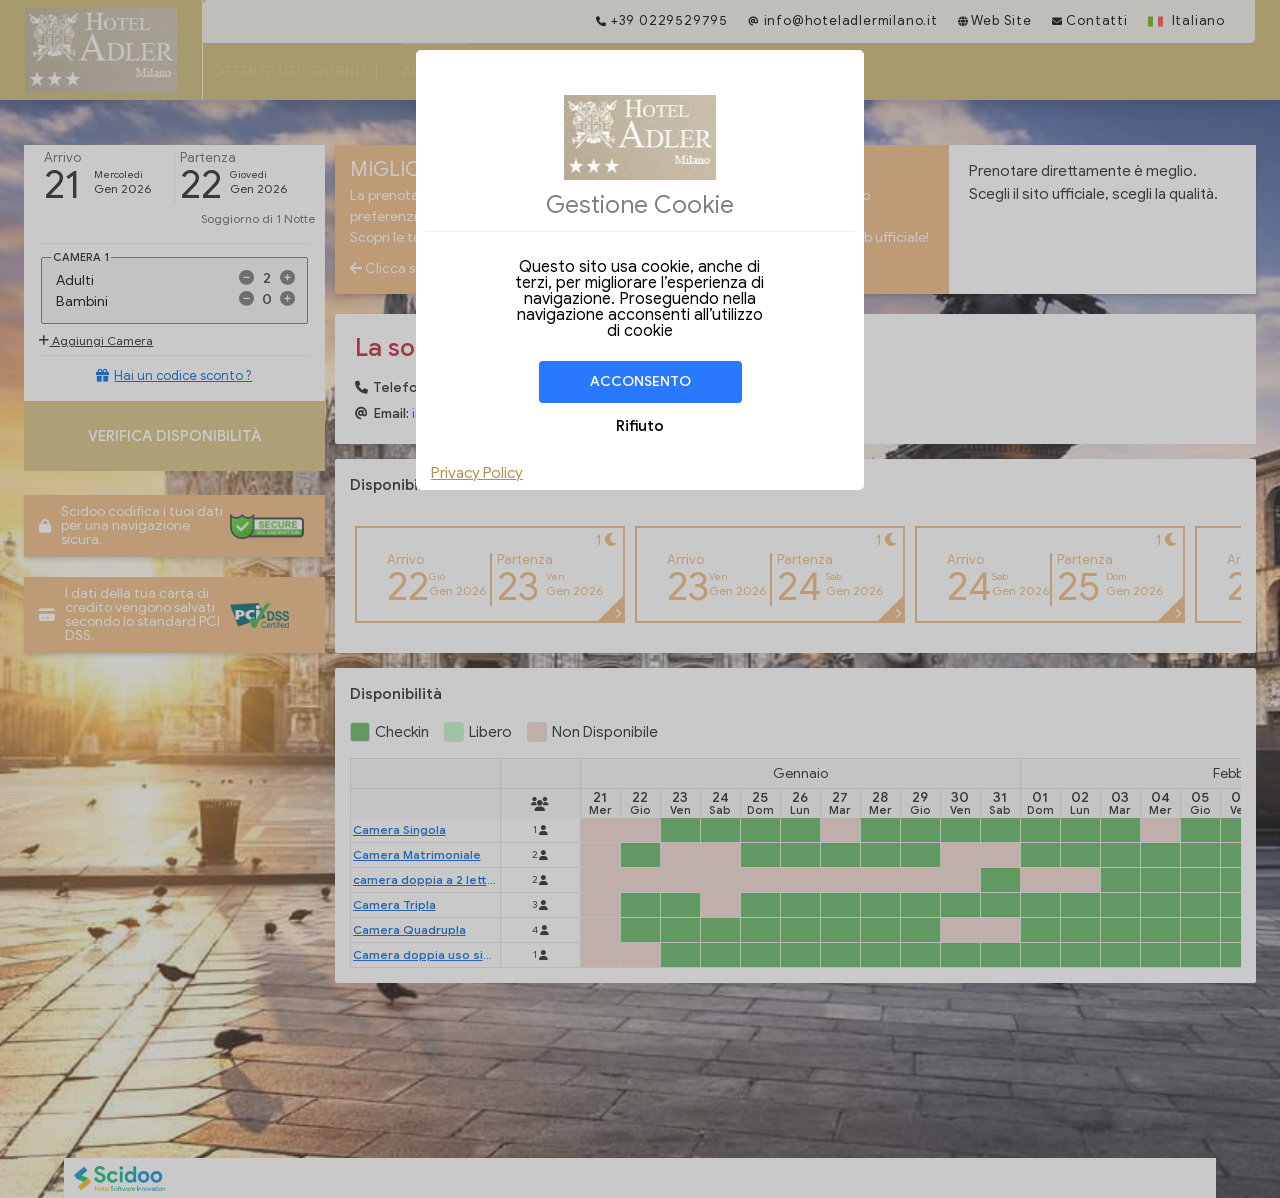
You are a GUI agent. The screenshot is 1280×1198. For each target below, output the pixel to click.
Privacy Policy (477, 473)
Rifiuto (640, 426)
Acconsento (640, 381)
